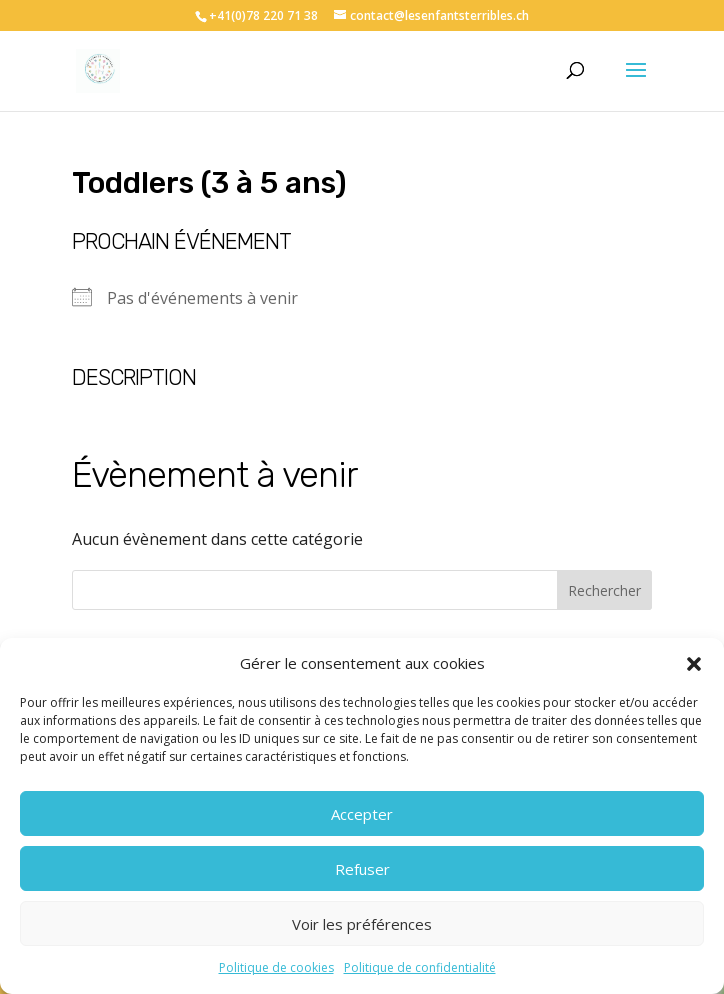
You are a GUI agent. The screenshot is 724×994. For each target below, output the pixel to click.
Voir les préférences (362, 924)
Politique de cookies (276, 967)
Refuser (362, 869)
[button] (694, 664)
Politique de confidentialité (420, 967)
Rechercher (604, 590)
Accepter (362, 814)
